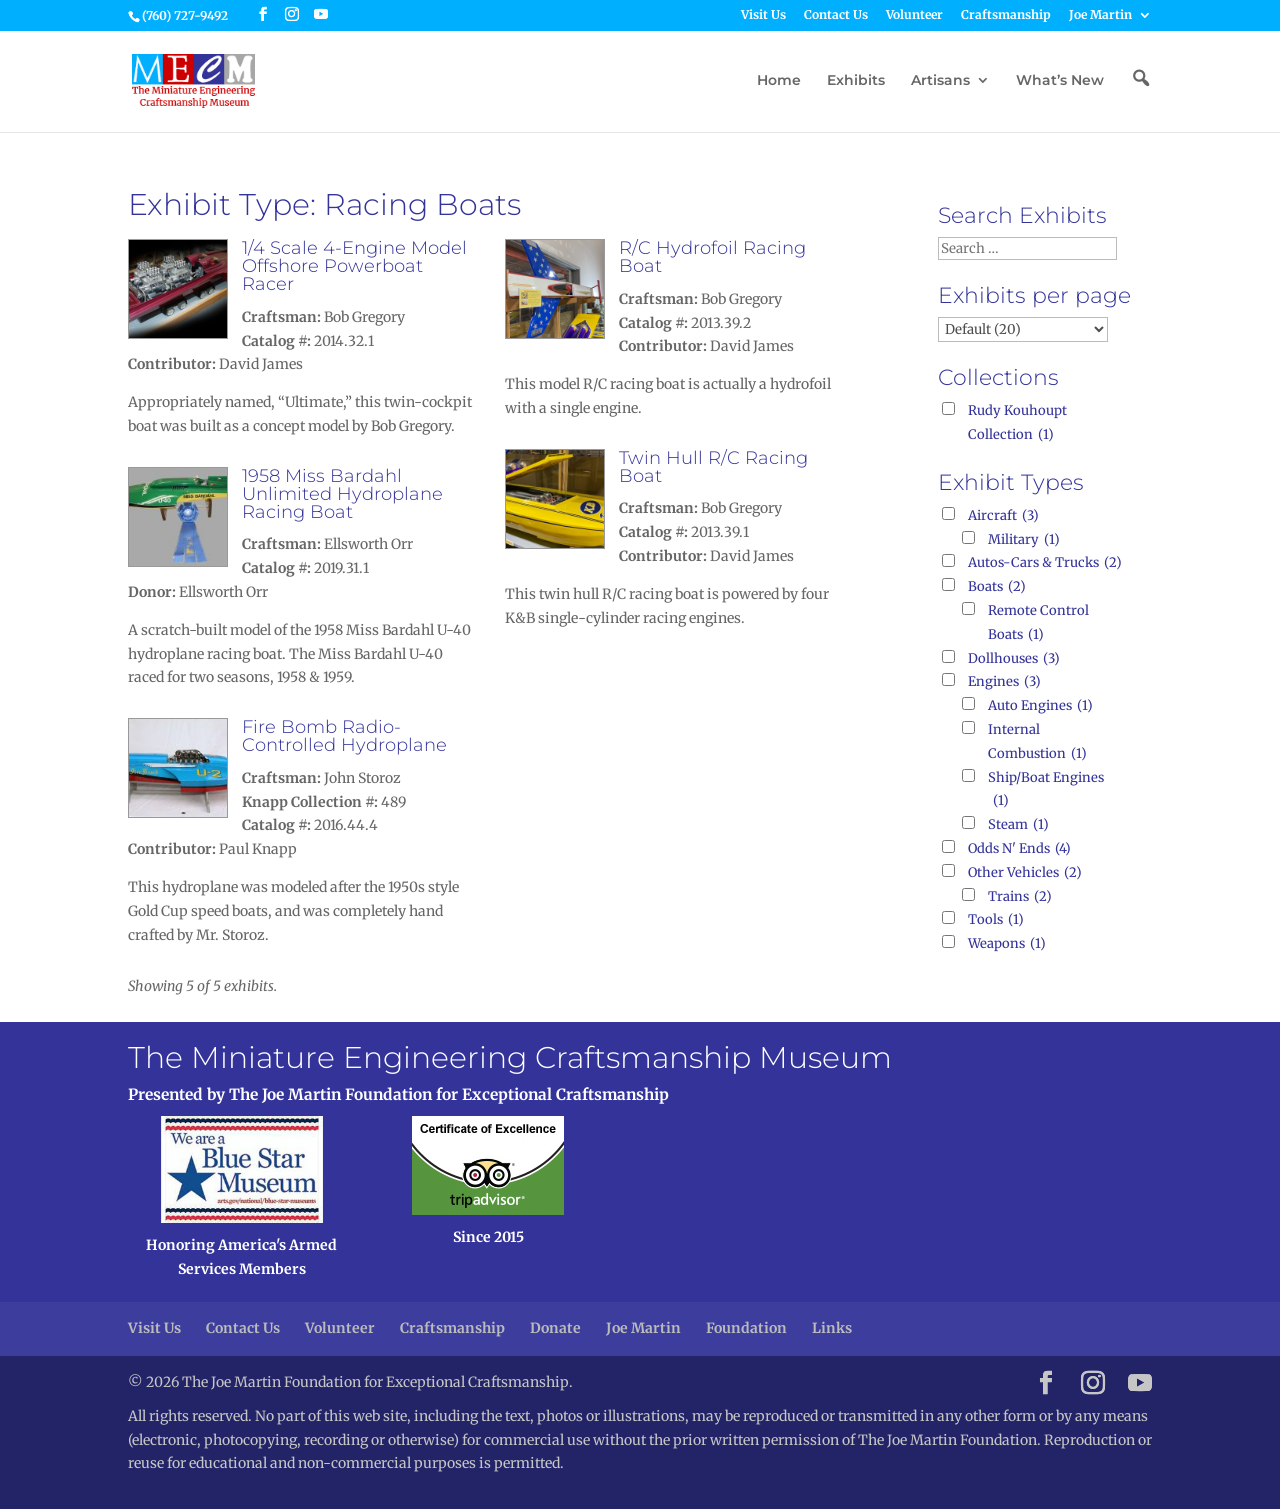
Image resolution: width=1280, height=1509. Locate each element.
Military (1024, 540)
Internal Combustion (1037, 743)
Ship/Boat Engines (1046, 791)
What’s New (1060, 81)
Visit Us (763, 15)
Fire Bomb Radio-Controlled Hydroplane (344, 736)
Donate (555, 1328)
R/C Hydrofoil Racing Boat (712, 257)
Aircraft (1003, 516)
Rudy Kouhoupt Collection (1017, 424)
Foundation (746, 1328)
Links (832, 1328)
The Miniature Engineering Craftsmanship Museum (510, 1057)
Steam (1018, 825)
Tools (996, 920)
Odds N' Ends (1019, 849)
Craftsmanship (1006, 15)
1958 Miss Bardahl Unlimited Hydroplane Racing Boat (342, 494)
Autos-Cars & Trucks (1045, 563)
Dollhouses (1014, 659)
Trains (1020, 897)
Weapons (1007, 944)
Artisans (940, 81)
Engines (1004, 682)
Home (779, 81)
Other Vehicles (1025, 873)
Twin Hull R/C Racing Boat (713, 467)
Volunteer (914, 15)
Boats (997, 587)
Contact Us (836, 15)
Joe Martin (1100, 15)
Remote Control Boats (1038, 624)
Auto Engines (1040, 706)
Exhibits (856, 81)
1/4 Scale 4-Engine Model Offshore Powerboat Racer (354, 266)
